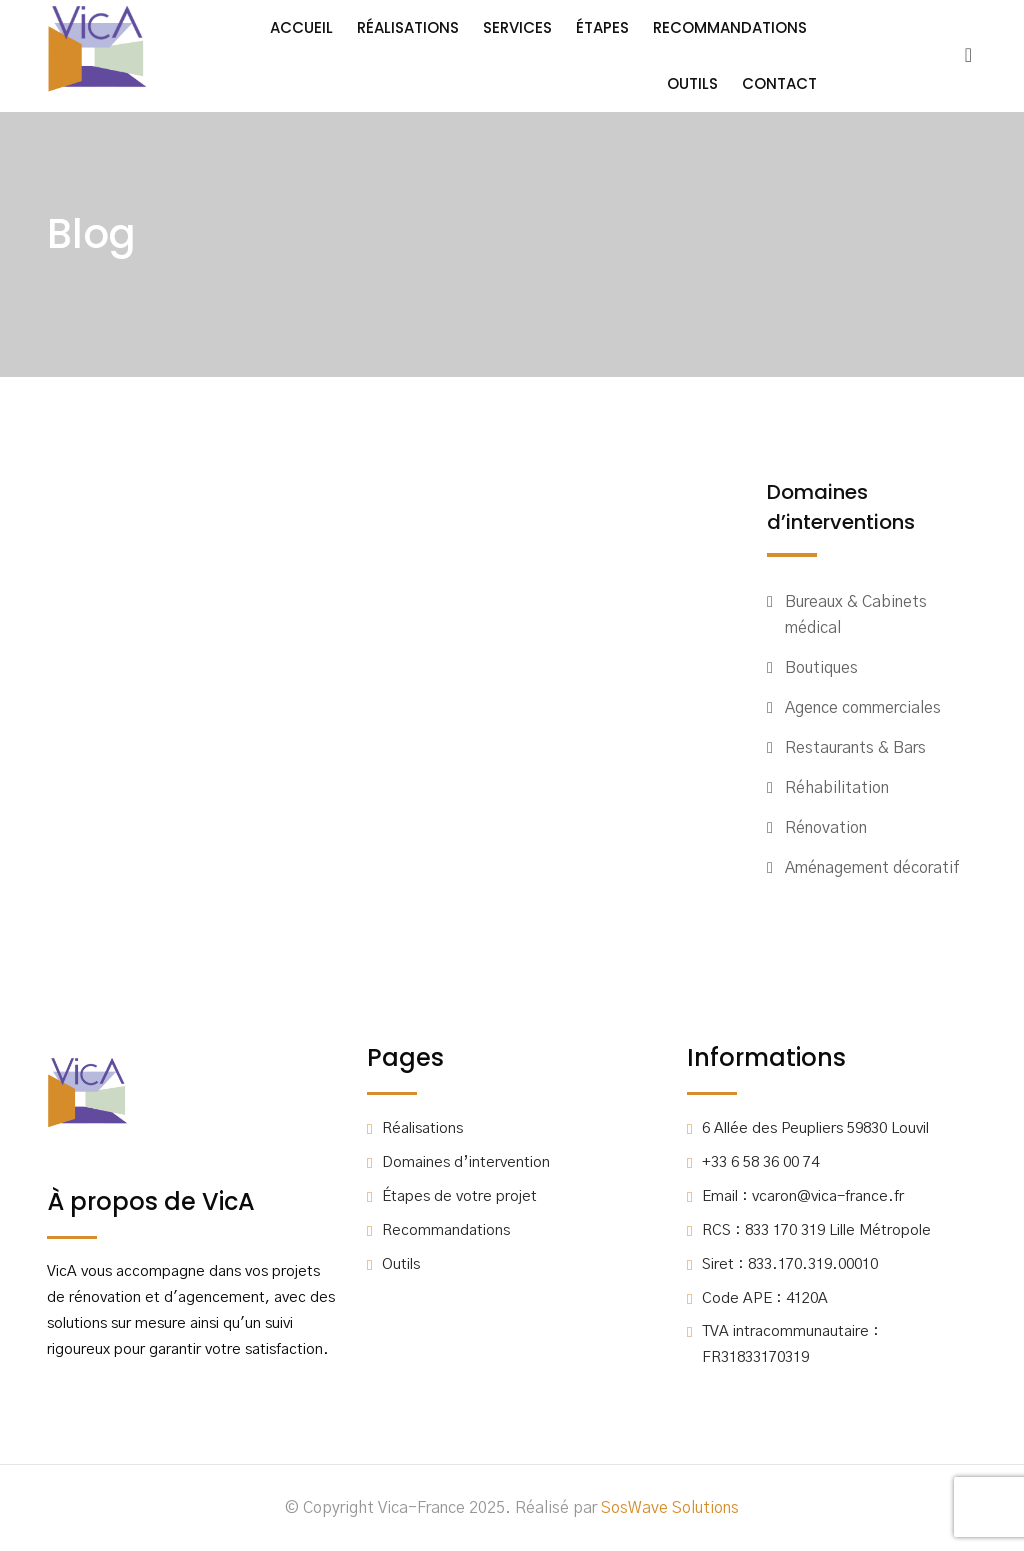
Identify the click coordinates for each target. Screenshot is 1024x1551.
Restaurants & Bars (855, 748)
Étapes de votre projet (459, 1196)
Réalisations (408, 27)
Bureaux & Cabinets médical (856, 615)
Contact (779, 83)
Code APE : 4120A (765, 1298)
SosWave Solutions (670, 1508)
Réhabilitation (837, 788)
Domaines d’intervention (466, 1162)
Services (517, 27)
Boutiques (821, 668)
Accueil (301, 27)
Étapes (602, 27)
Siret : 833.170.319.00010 (790, 1264)
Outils (692, 83)
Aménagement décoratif (872, 868)
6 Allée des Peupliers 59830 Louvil (815, 1128)
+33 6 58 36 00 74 (760, 1162)
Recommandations (730, 27)
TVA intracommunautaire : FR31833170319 (790, 1344)
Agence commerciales (863, 708)
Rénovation (826, 828)
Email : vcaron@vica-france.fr (803, 1196)
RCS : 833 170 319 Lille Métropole (816, 1230)
